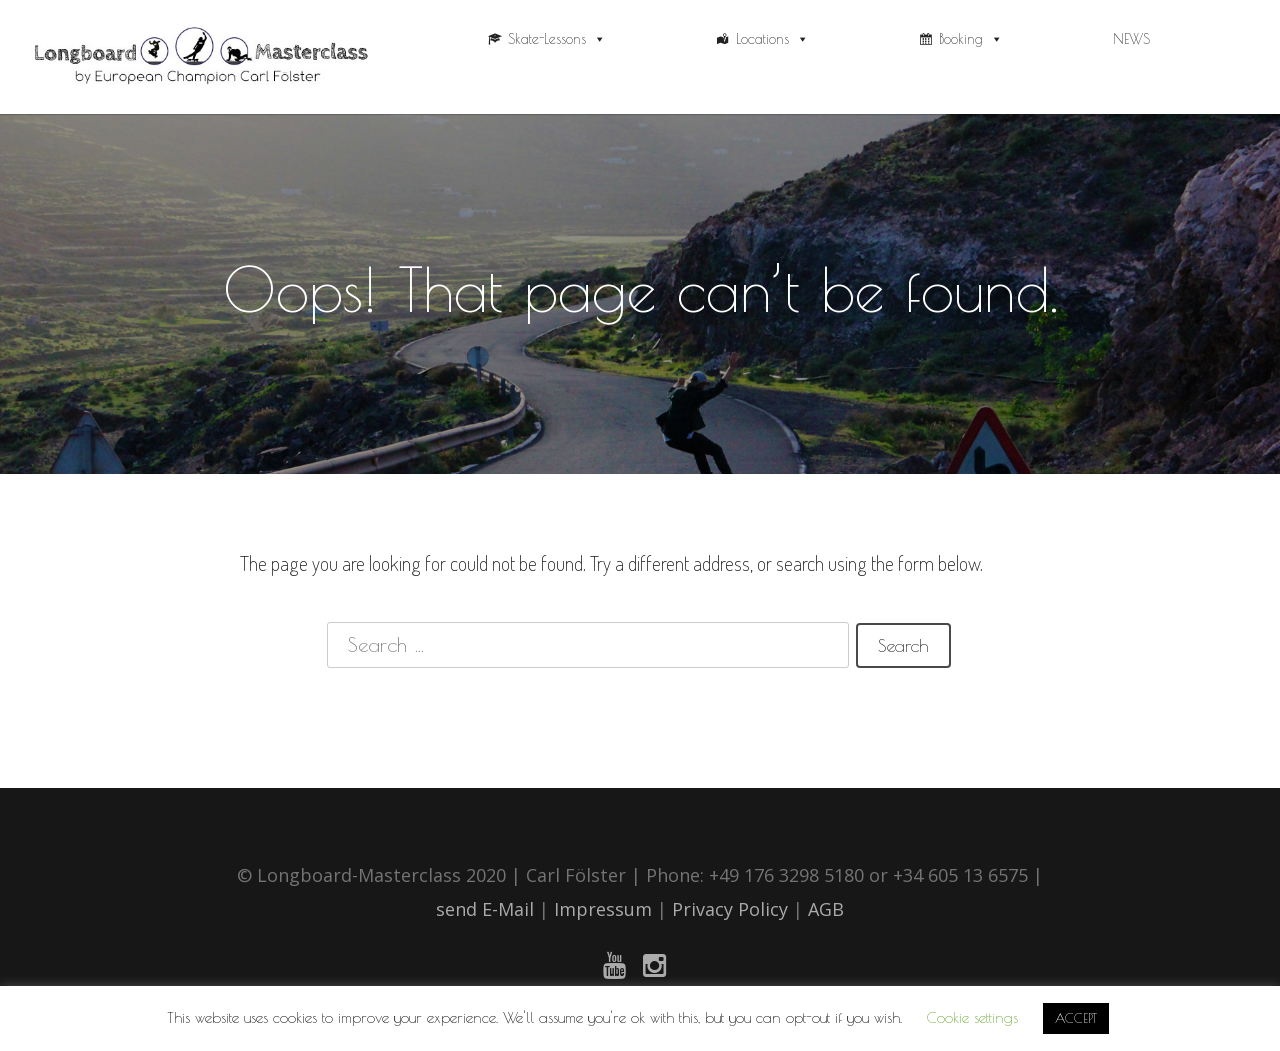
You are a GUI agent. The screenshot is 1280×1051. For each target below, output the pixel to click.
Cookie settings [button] (972, 1017)
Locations (772, 39)
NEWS (1131, 39)
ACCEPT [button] (1076, 1018)
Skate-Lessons (557, 39)
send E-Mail (485, 909)
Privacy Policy (732, 909)
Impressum (603, 909)
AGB (826, 909)
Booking (971, 39)
